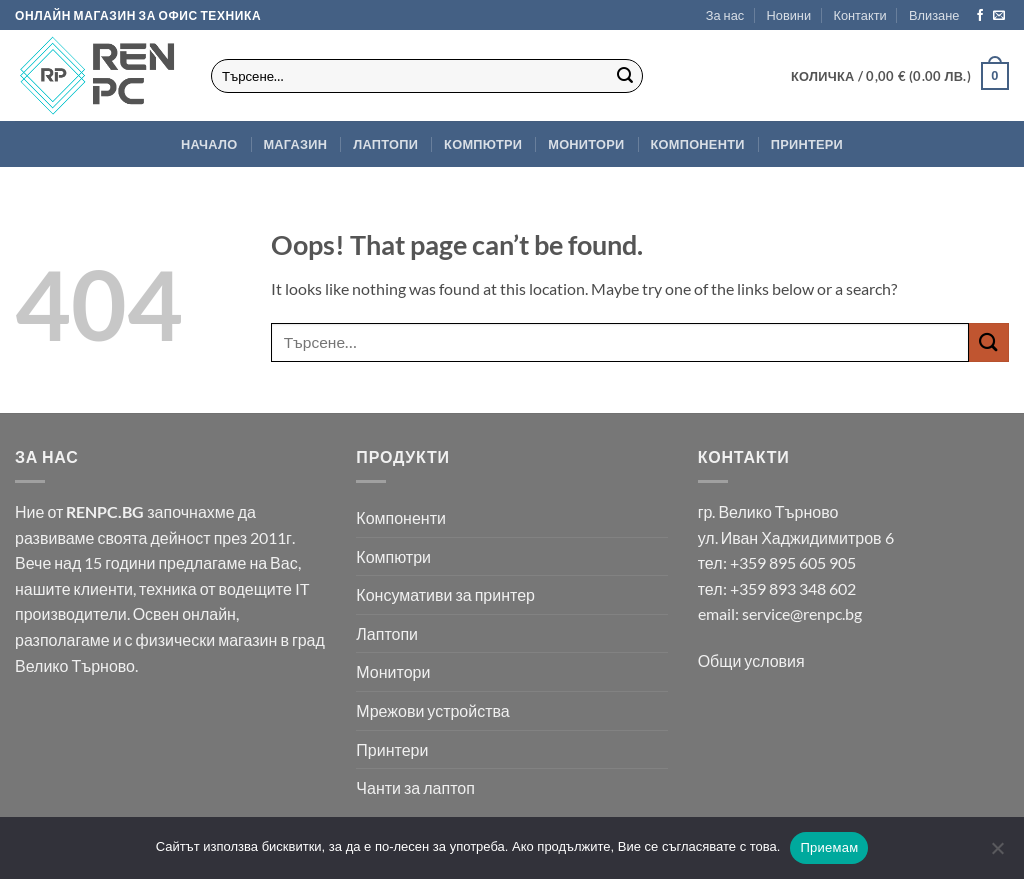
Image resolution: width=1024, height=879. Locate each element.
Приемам (829, 847)
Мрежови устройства (432, 710)
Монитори (586, 144)
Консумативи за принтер (445, 594)
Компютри (483, 144)
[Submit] (625, 76)
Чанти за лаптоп (415, 787)
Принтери (807, 144)
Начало (209, 144)
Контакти (859, 15)
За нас (725, 15)
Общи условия (751, 660)
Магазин (295, 144)
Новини (789, 15)
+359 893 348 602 (793, 588)
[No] (997, 854)
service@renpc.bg (802, 613)
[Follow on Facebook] (980, 16)
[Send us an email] (999, 16)
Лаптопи (385, 144)
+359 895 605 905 (793, 562)
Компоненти (698, 144)
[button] (934, 15)
